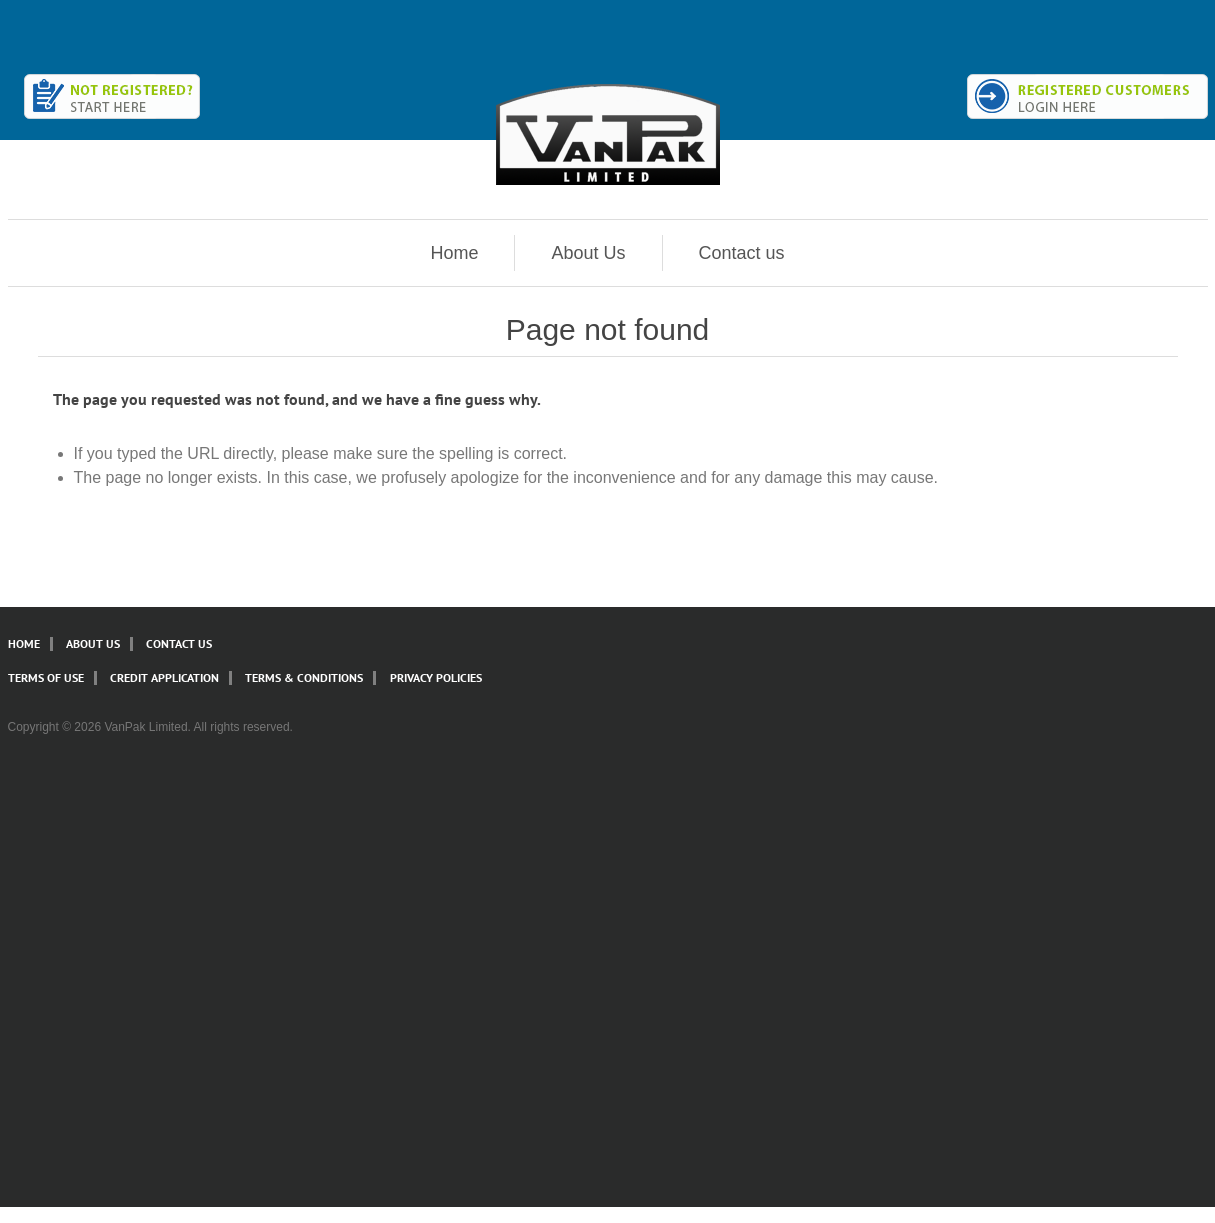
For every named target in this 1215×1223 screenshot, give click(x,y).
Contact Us (179, 644)
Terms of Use (46, 678)
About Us (588, 253)
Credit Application (164, 678)
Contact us (742, 253)
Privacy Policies (436, 678)
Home (454, 253)
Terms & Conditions (304, 678)
